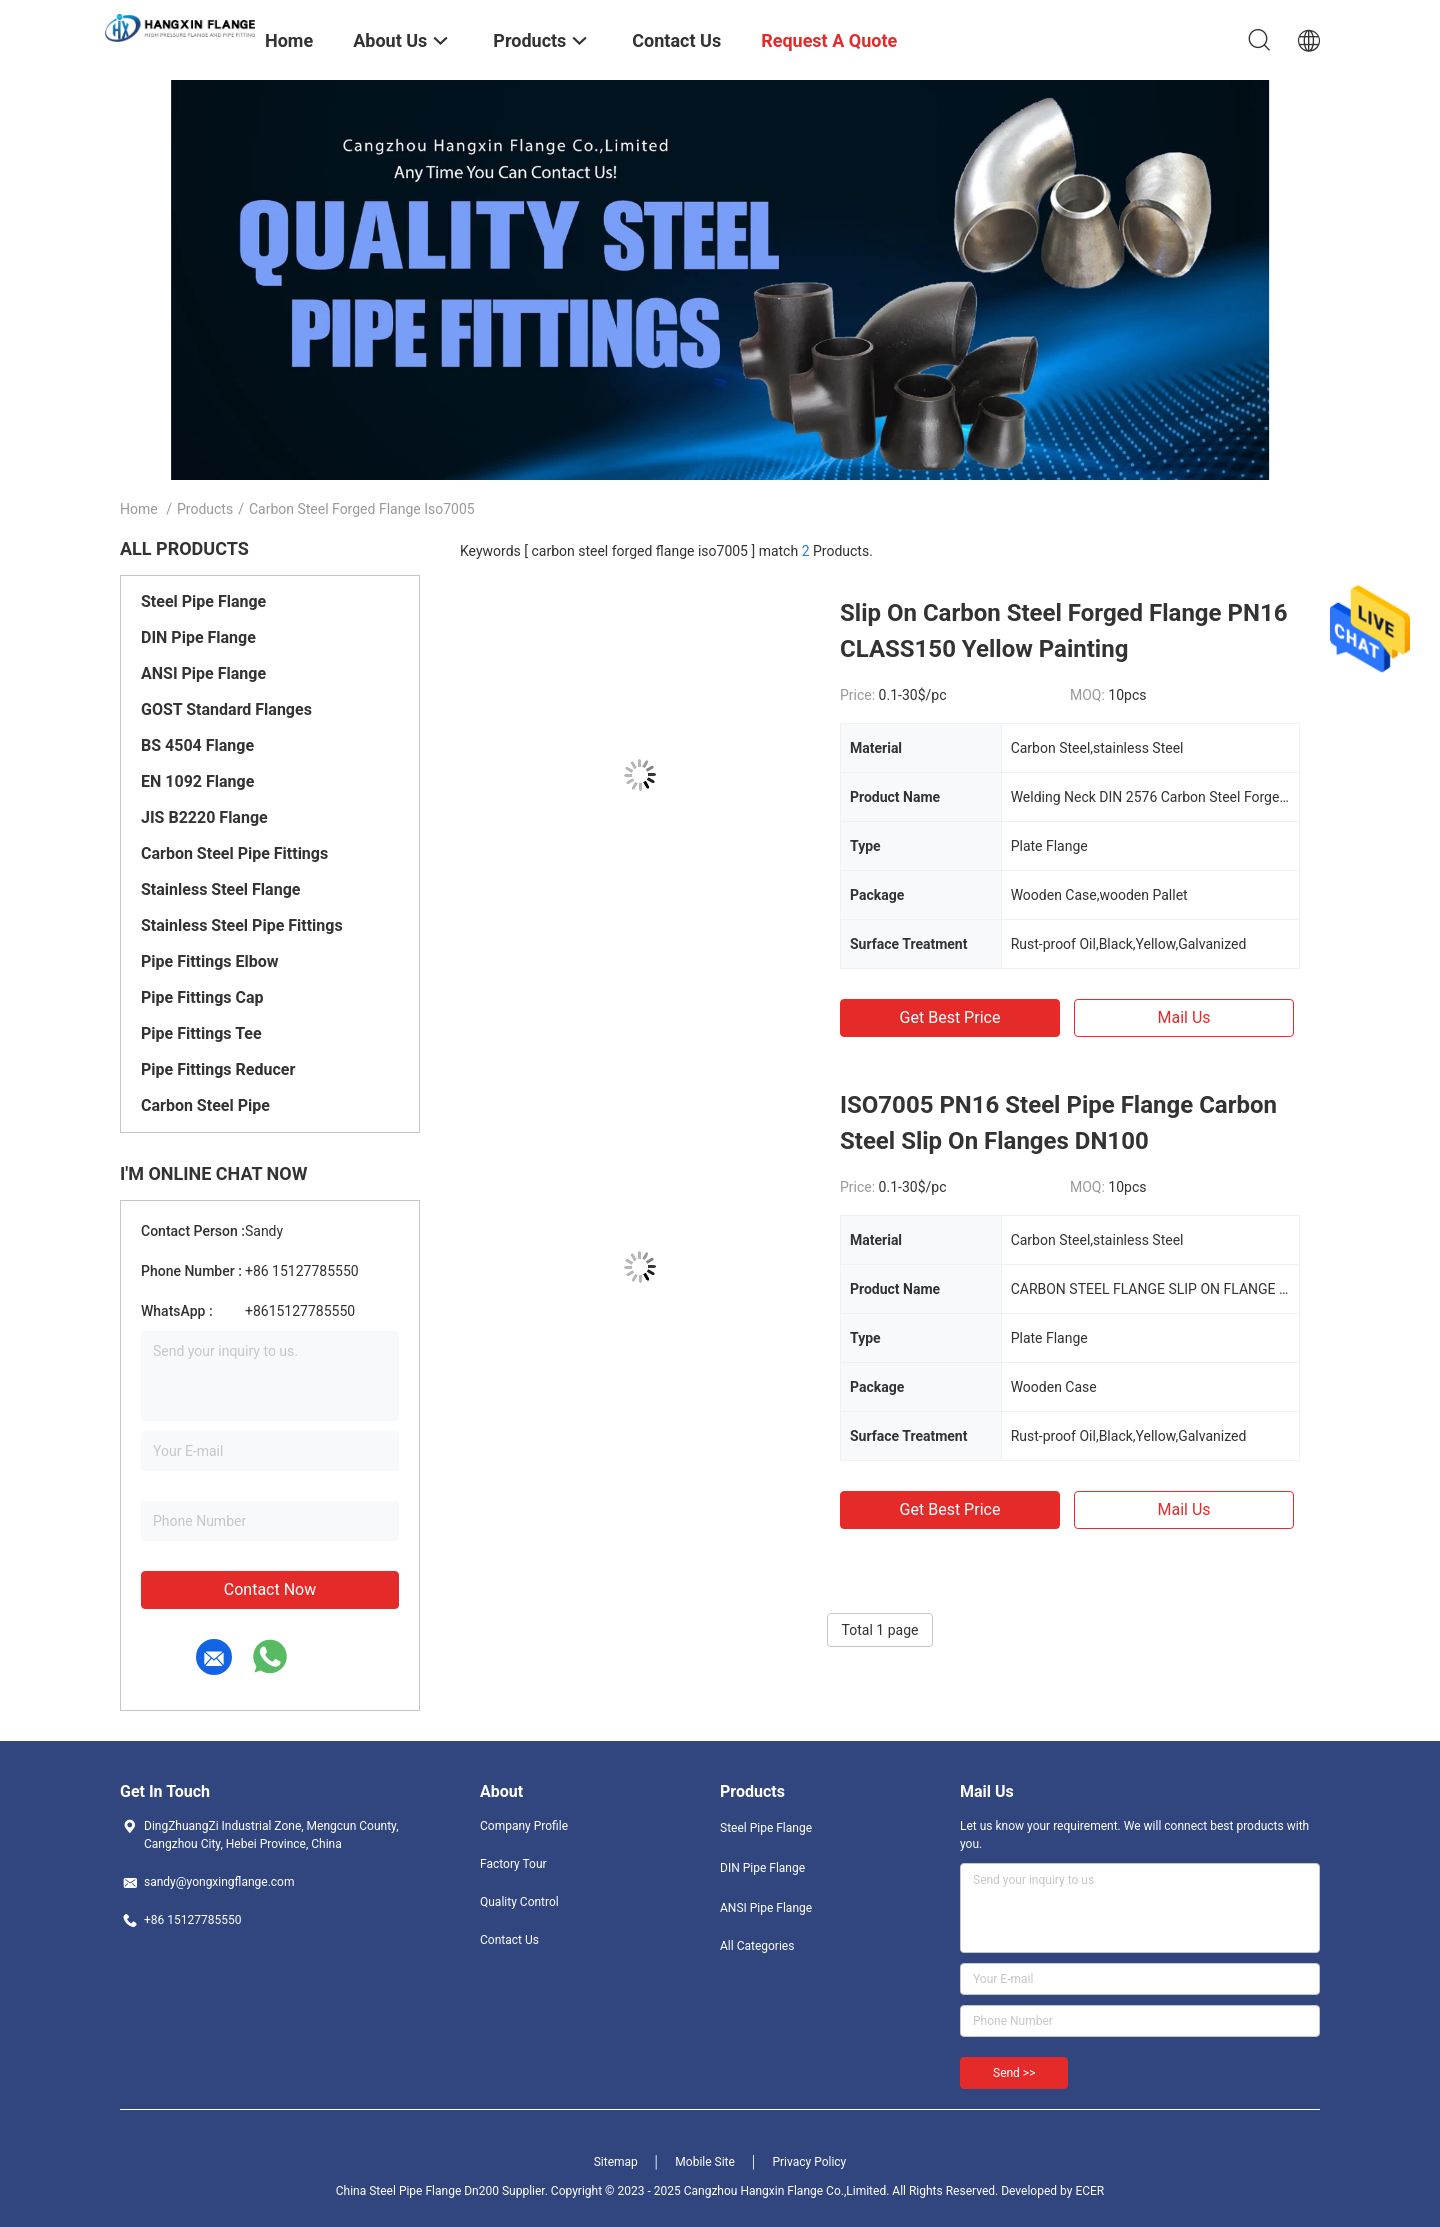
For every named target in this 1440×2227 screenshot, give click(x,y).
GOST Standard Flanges (226, 709)
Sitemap (616, 2162)
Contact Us (509, 1940)
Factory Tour (513, 1864)
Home (139, 509)
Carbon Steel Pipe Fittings (234, 853)
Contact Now (270, 1589)
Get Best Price (950, 1017)
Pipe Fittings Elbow (210, 961)
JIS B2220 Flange (204, 817)
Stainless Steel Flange (220, 889)
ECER (1089, 2191)
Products (205, 509)
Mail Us (1183, 1017)
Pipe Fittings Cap (202, 997)
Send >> (1014, 2073)
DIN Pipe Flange (198, 637)
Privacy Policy (809, 2162)
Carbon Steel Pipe (205, 1105)
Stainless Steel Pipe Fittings (242, 925)
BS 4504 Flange (197, 745)
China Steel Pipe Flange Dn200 (417, 2191)
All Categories (757, 1946)
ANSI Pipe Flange (203, 673)
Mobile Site (705, 2162)
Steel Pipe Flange (203, 601)
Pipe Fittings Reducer (218, 1069)
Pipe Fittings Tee (201, 1033)
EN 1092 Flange (197, 781)
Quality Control (519, 1902)
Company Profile (524, 1826)
